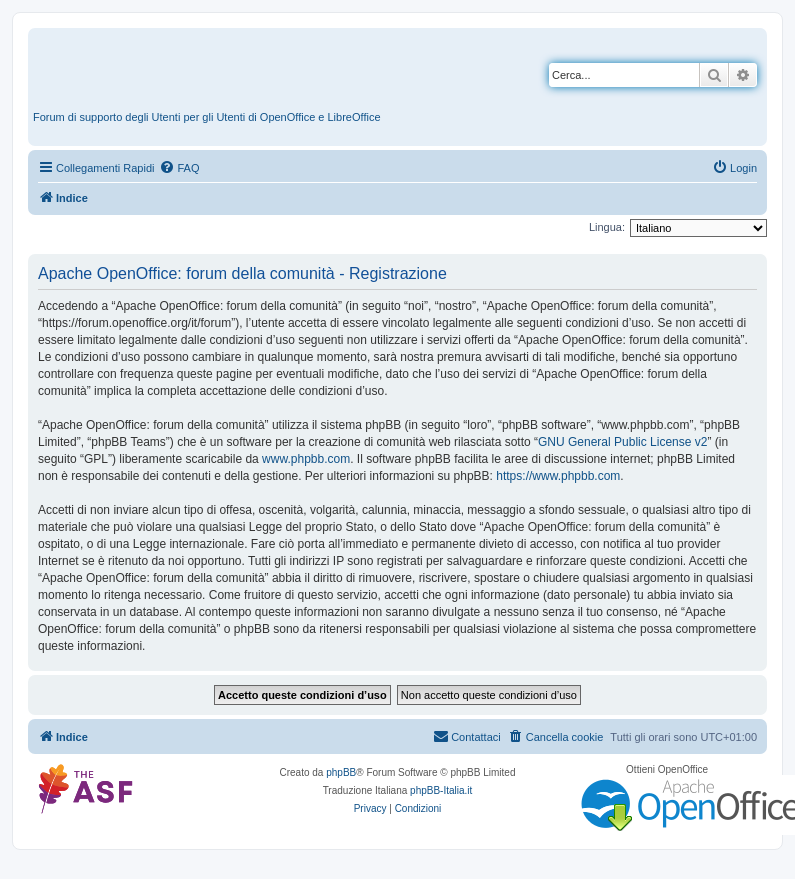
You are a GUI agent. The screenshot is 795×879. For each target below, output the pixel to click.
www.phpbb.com (306, 459)
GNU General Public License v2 (622, 442)
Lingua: (607, 227)
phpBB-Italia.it (441, 790)
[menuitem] (179, 168)
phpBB (341, 772)
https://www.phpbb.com (558, 476)
